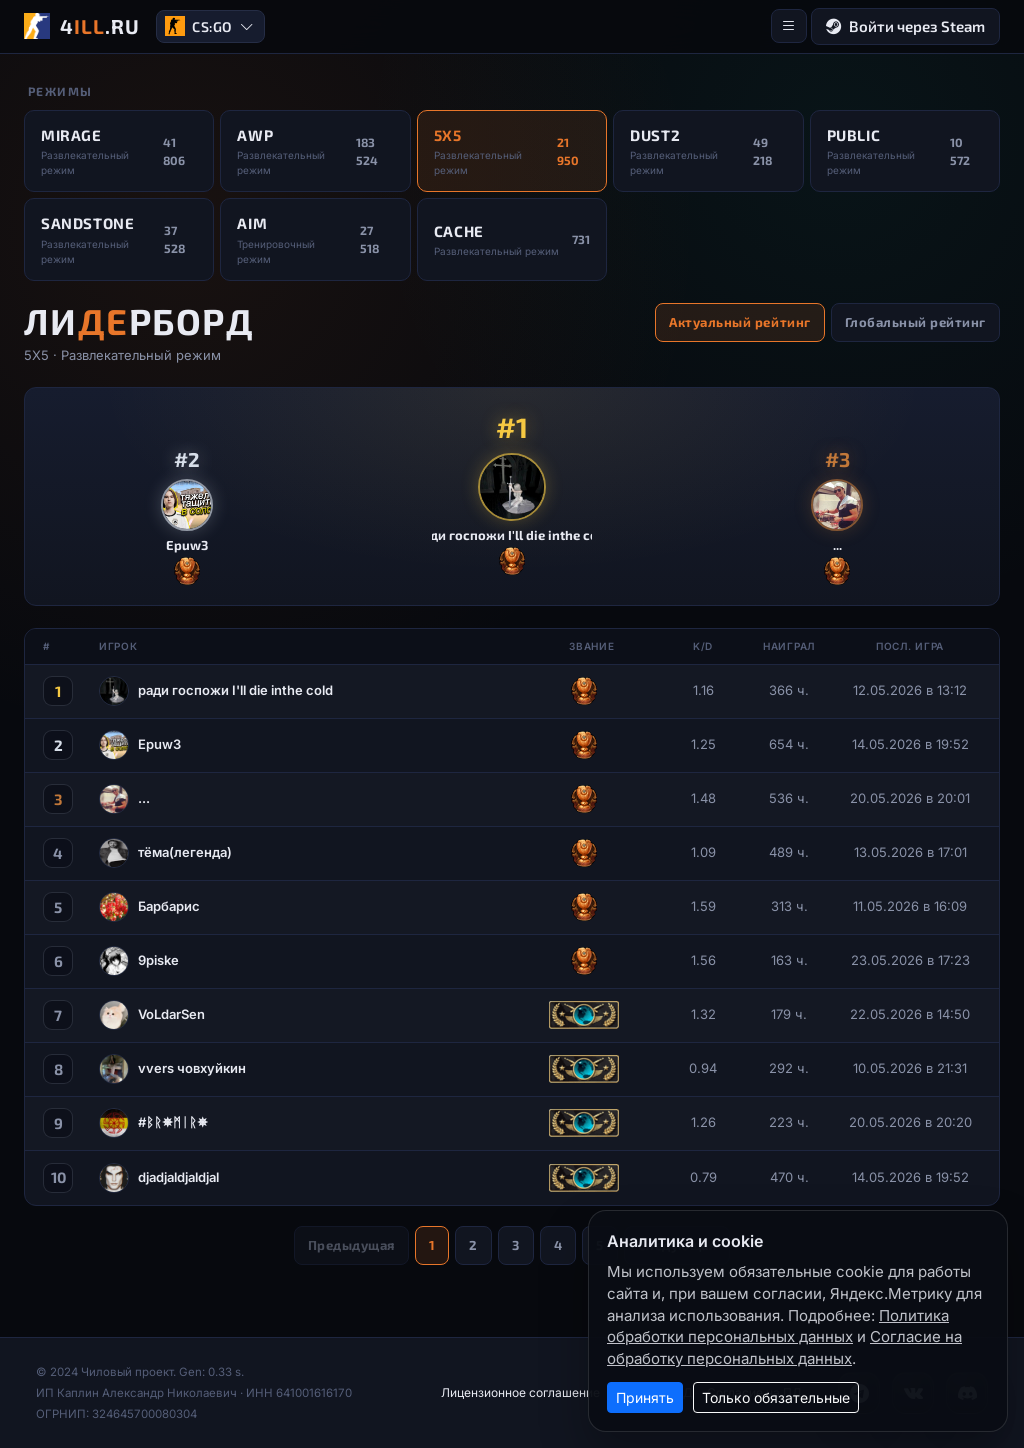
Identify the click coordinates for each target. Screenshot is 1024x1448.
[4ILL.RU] (82, 26)
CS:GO (209, 26)
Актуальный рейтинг (739, 322)
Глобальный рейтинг (915, 322)
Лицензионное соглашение (520, 1392)
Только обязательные (776, 1397)
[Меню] (789, 26)
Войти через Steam (905, 26)
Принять (645, 1397)
